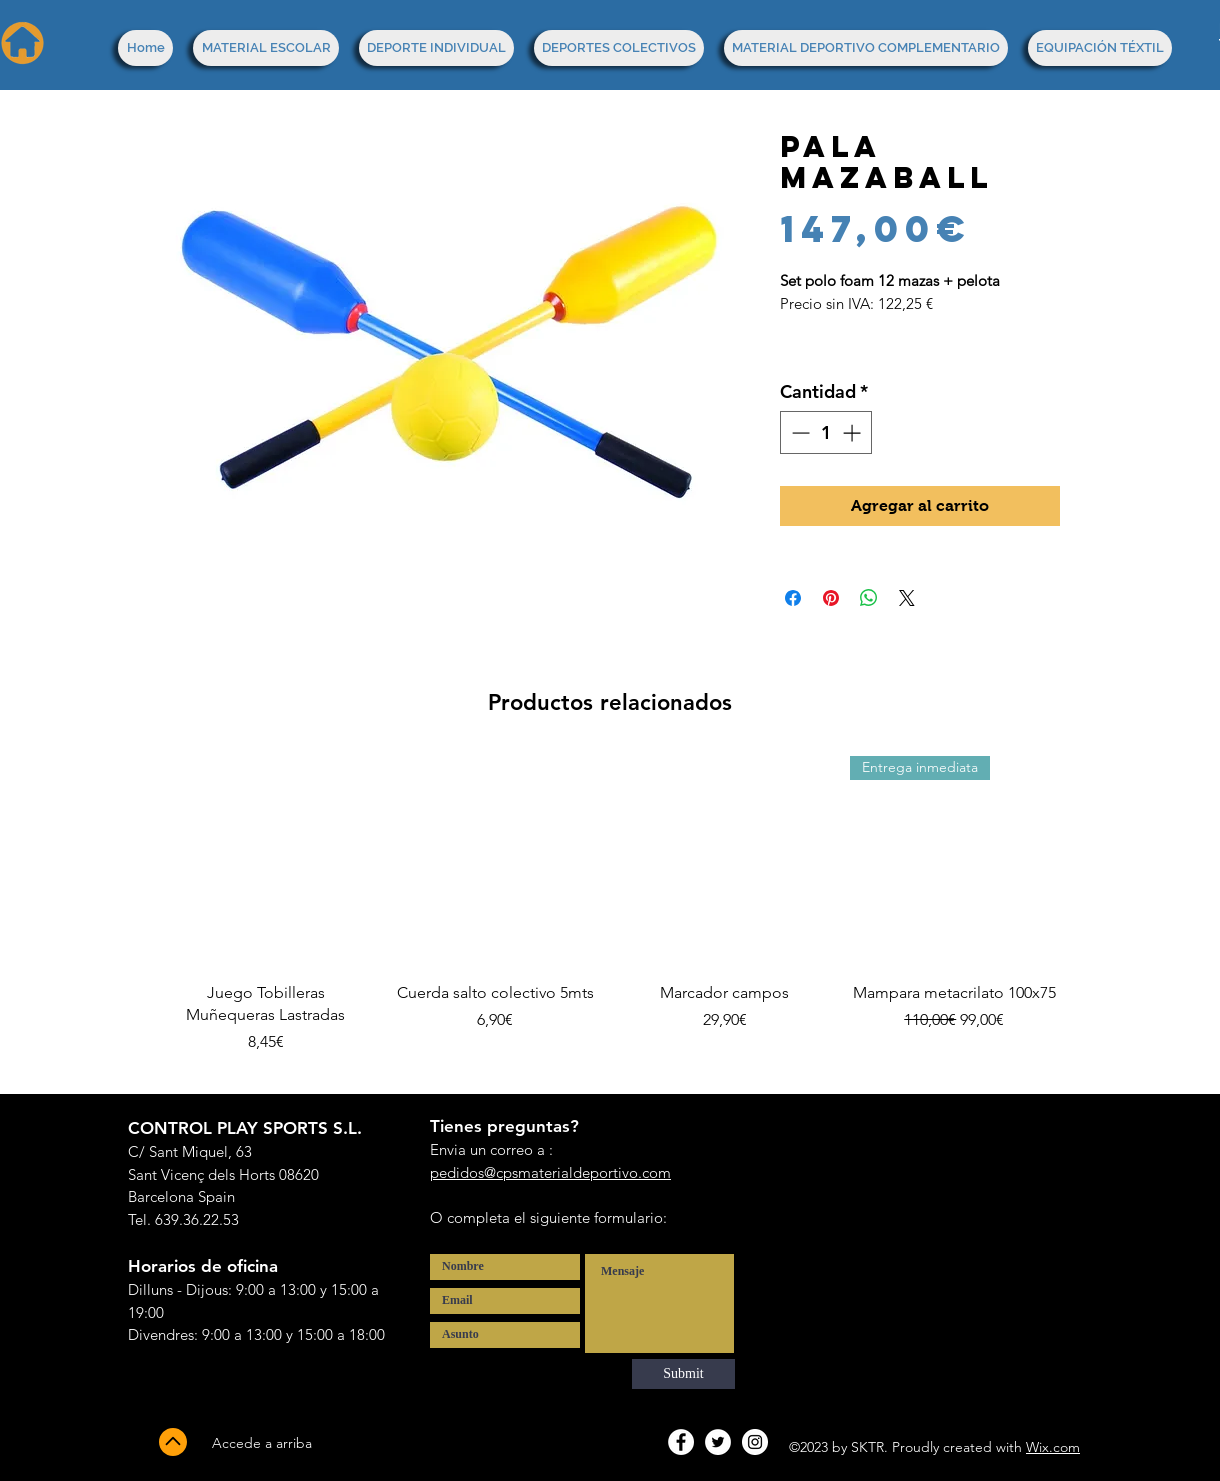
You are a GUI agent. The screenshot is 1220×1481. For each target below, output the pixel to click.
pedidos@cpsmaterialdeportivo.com (550, 1172)
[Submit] (683, 1374)
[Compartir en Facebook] (793, 598)
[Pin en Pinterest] (831, 598)
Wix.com (1053, 1447)
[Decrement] (798, 432)
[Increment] (853, 432)
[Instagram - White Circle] (755, 1442)
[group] (610, 916)
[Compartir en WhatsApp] (869, 598)
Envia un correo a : (491, 1149)
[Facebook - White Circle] (681, 1442)
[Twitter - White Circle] (718, 1442)
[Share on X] (907, 598)
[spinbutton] (826, 432)
